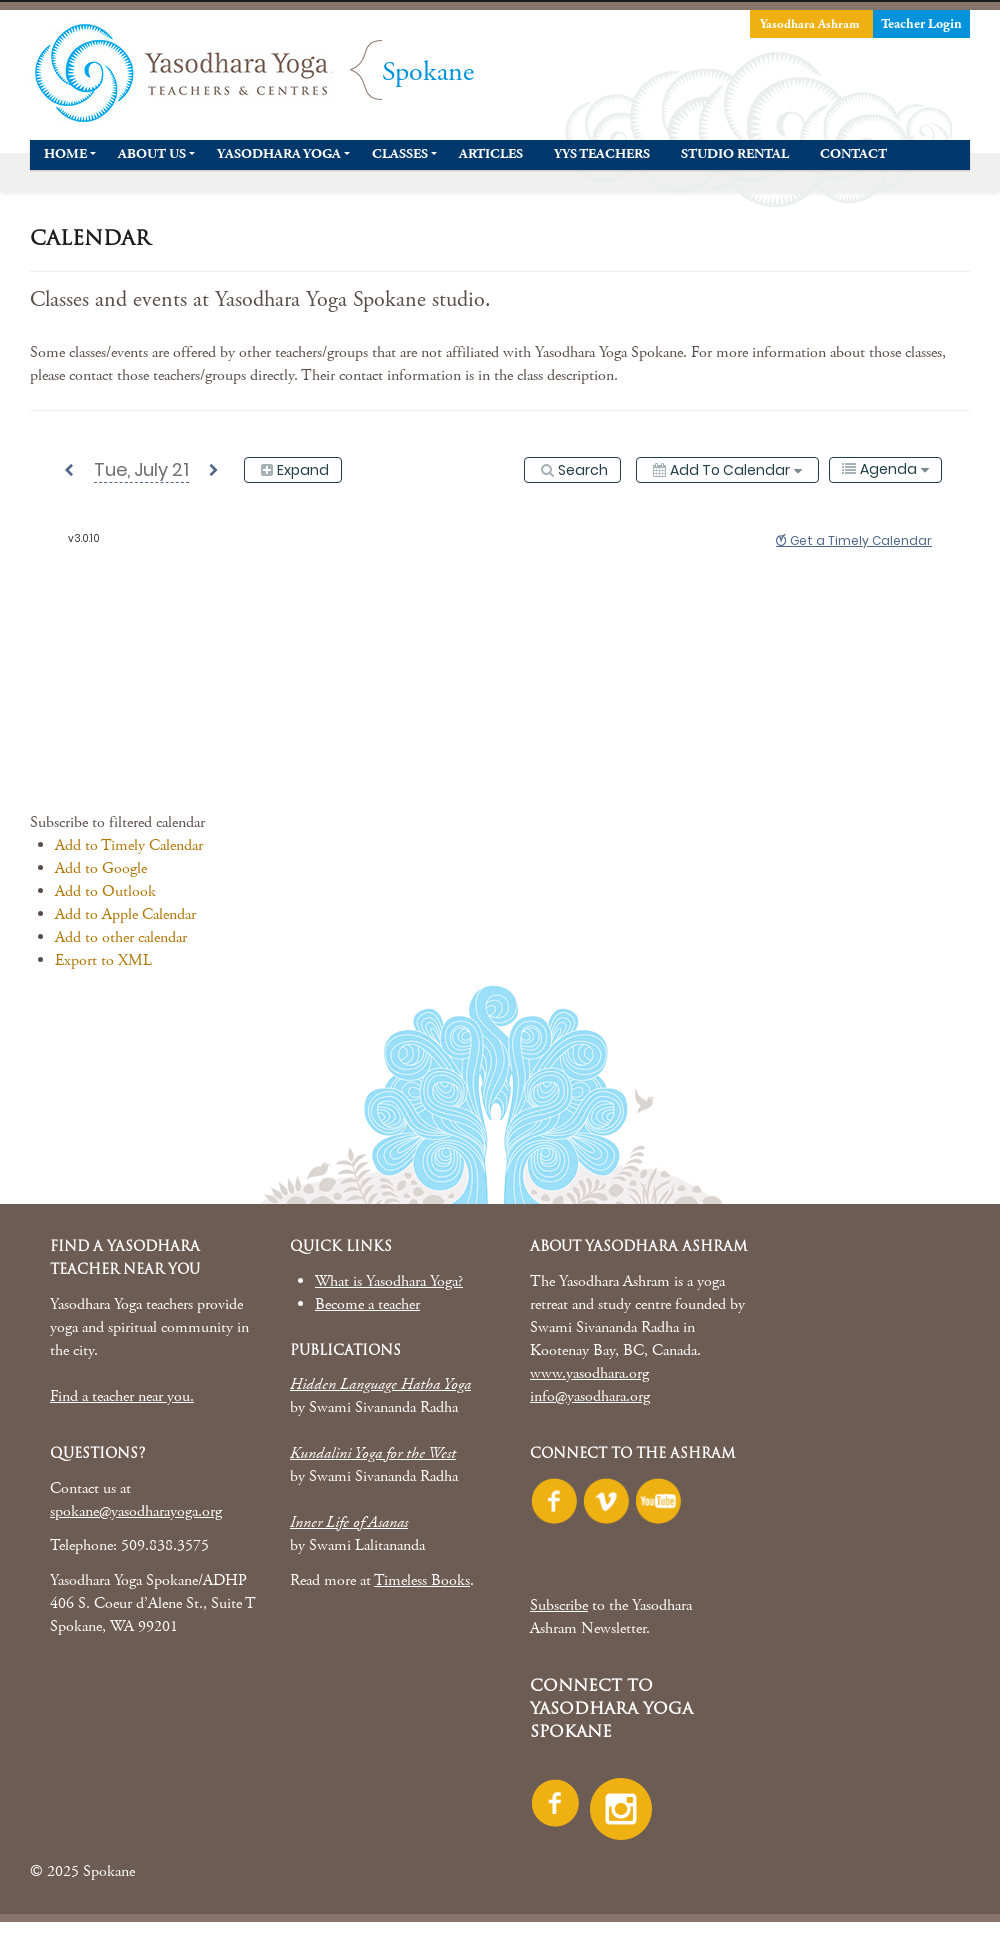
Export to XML (103, 960)
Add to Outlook (105, 891)
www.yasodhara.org (589, 1373)
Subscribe (559, 1605)
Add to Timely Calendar (129, 845)
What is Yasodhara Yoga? (389, 1281)
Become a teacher (367, 1304)
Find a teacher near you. (122, 1396)
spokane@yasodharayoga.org (136, 1511)
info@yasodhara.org (590, 1396)
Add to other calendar (121, 937)
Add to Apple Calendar (125, 914)
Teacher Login (921, 24)
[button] (117, 822)
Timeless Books (422, 1580)
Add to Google (101, 868)
